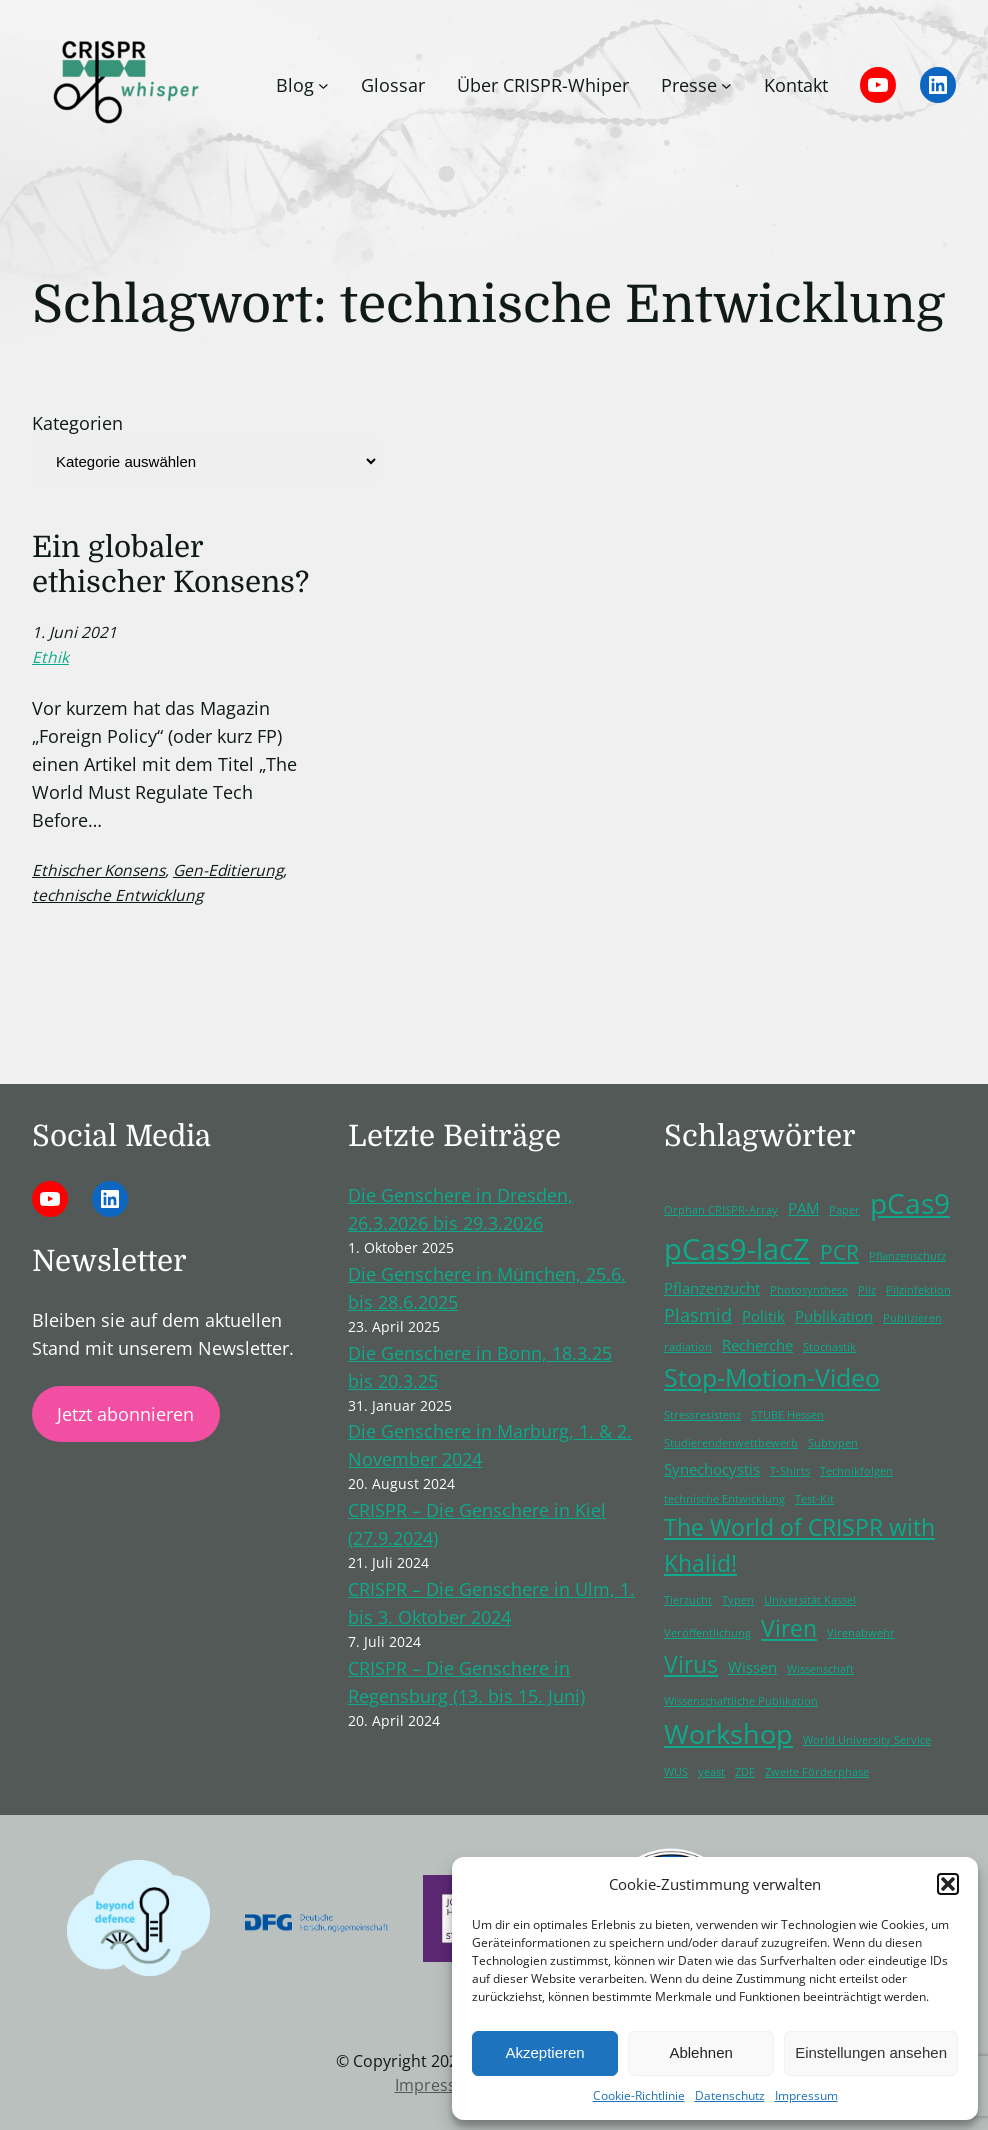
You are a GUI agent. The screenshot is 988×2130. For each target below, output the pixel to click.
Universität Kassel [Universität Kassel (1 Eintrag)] (810, 1600)
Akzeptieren (544, 2052)
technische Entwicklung (117, 895)
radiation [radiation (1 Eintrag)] (688, 1347)
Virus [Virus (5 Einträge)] (691, 1664)
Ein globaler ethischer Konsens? (170, 564)
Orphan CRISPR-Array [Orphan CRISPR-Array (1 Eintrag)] (721, 1210)
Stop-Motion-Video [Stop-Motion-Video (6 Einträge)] (772, 1377)
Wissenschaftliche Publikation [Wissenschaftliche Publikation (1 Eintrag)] (741, 1701)
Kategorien (77, 423)
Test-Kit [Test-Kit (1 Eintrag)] (814, 1499)
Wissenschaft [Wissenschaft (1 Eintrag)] (820, 1669)
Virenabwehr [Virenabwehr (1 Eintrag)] (861, 1633)
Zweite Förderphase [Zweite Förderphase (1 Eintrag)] (817, 1772)
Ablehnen (700, 2052)
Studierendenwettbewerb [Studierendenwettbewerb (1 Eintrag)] (731, 1443)
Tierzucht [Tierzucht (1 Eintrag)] (688, 1600)
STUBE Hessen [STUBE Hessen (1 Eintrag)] (787, 1415)
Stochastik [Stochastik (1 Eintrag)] (829, 1347)
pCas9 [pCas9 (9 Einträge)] (910, 1203)
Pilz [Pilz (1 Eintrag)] (867, 1290)
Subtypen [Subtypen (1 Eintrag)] (833, 1443)
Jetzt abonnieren (125, 1414)
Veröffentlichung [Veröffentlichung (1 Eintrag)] (707, 1633)
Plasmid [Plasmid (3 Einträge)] (698, 1315)
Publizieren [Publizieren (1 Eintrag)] (912, 1318)
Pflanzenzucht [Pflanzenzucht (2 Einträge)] (712, 1288)
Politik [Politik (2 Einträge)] (763, 1316)
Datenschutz (730, 2095)
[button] (948, 1884)
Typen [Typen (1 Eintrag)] (738, 1600)
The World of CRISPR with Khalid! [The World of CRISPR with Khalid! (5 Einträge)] (799, 1545)
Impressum (806, 2095)
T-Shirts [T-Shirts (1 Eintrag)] (790, 1471)
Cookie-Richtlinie (639, 2095)
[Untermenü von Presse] (726, 85)
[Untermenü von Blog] (323, 85)
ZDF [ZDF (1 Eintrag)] (745, 1772)
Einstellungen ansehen (871, 2052)
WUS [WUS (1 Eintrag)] (676, 1772)
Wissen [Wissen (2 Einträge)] (752, 1667)
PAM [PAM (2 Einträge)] (803, 1208)
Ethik (50, 657)
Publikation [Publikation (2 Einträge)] (834, 1316)
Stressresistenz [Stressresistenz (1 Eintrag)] (702, 1415)
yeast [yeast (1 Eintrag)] (711, 1772)
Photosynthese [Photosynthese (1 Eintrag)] (809, 1290)
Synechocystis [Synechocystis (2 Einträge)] (712, 1469)
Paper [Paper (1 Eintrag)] (844, 1210)
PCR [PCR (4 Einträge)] (839, 1252)
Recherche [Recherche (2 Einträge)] (757, 1345)
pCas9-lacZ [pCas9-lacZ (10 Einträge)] (737, 1249)
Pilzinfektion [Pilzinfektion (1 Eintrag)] (918, 1290)
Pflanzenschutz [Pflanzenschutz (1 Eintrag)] (907, 1256)
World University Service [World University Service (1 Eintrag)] (867, 1740)
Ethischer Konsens (98, 870)
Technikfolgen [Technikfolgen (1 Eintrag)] (856, 1471)
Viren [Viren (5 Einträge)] (789, 1628)
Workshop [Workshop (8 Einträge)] (728, 1733)
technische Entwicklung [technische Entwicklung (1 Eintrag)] (724, 1499)
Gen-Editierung (228, 870)
